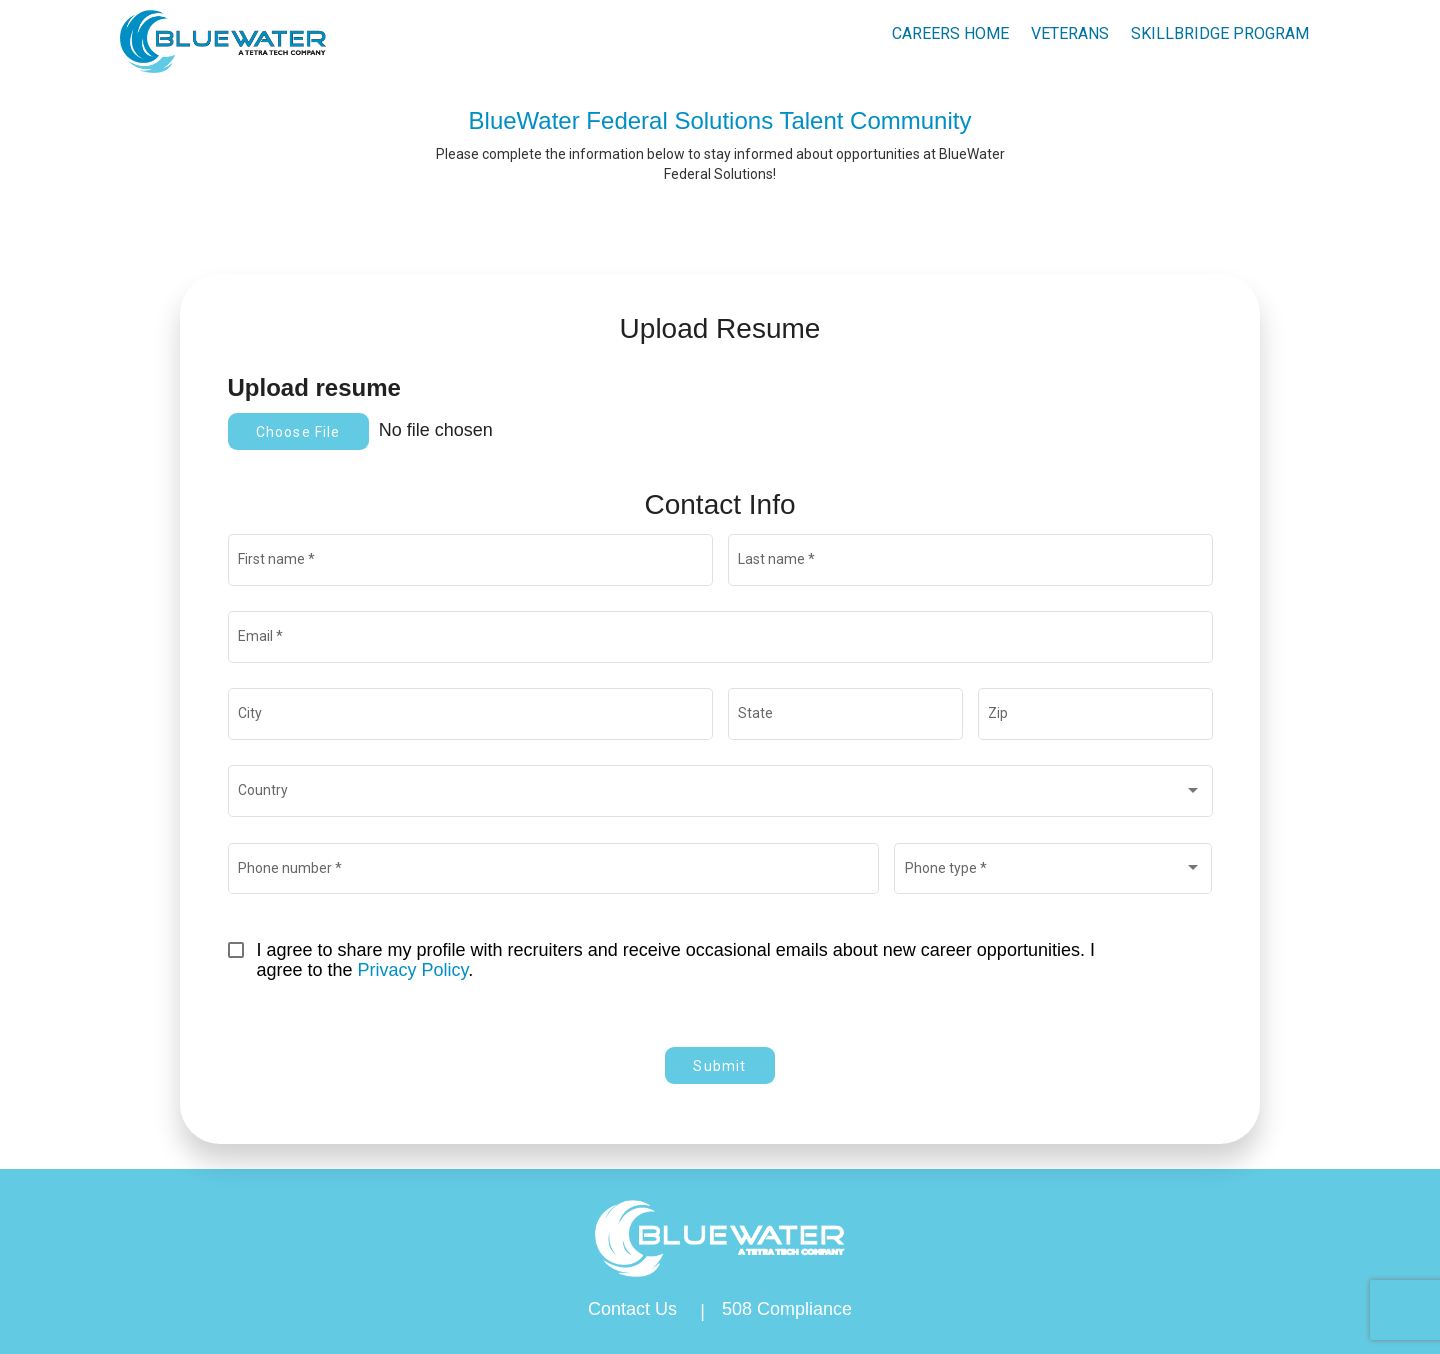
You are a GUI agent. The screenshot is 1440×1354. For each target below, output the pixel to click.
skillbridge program (1220, 33)
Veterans (1070, 33)
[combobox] (720, 795)
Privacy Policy (413, 970)
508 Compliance (787, 1309)
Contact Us (632, 1309)
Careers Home (950, 33)
